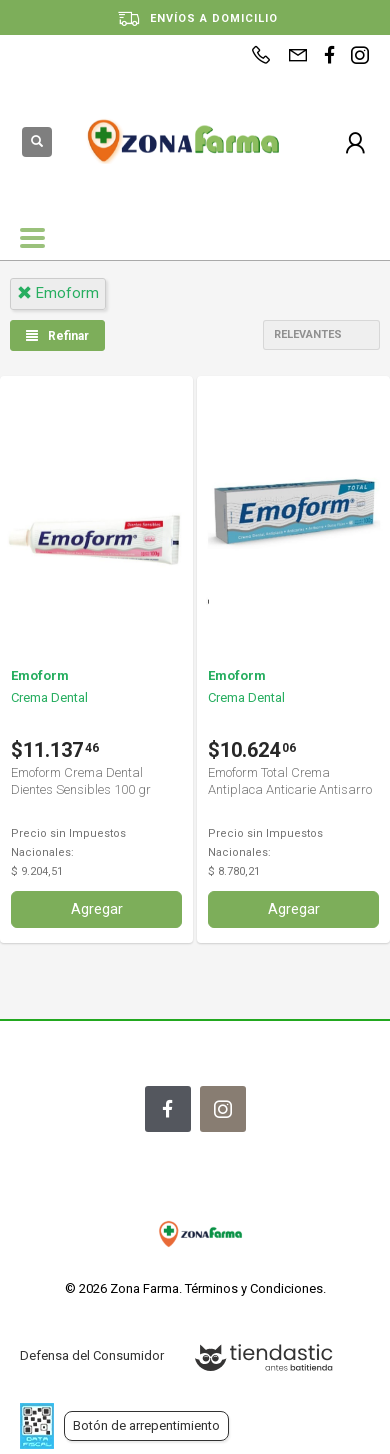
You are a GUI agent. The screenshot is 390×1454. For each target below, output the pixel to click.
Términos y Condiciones (254, 1288)
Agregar (97, 909)
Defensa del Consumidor (92, 1355)
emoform (58, 293)
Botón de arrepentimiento (146, 1425)
